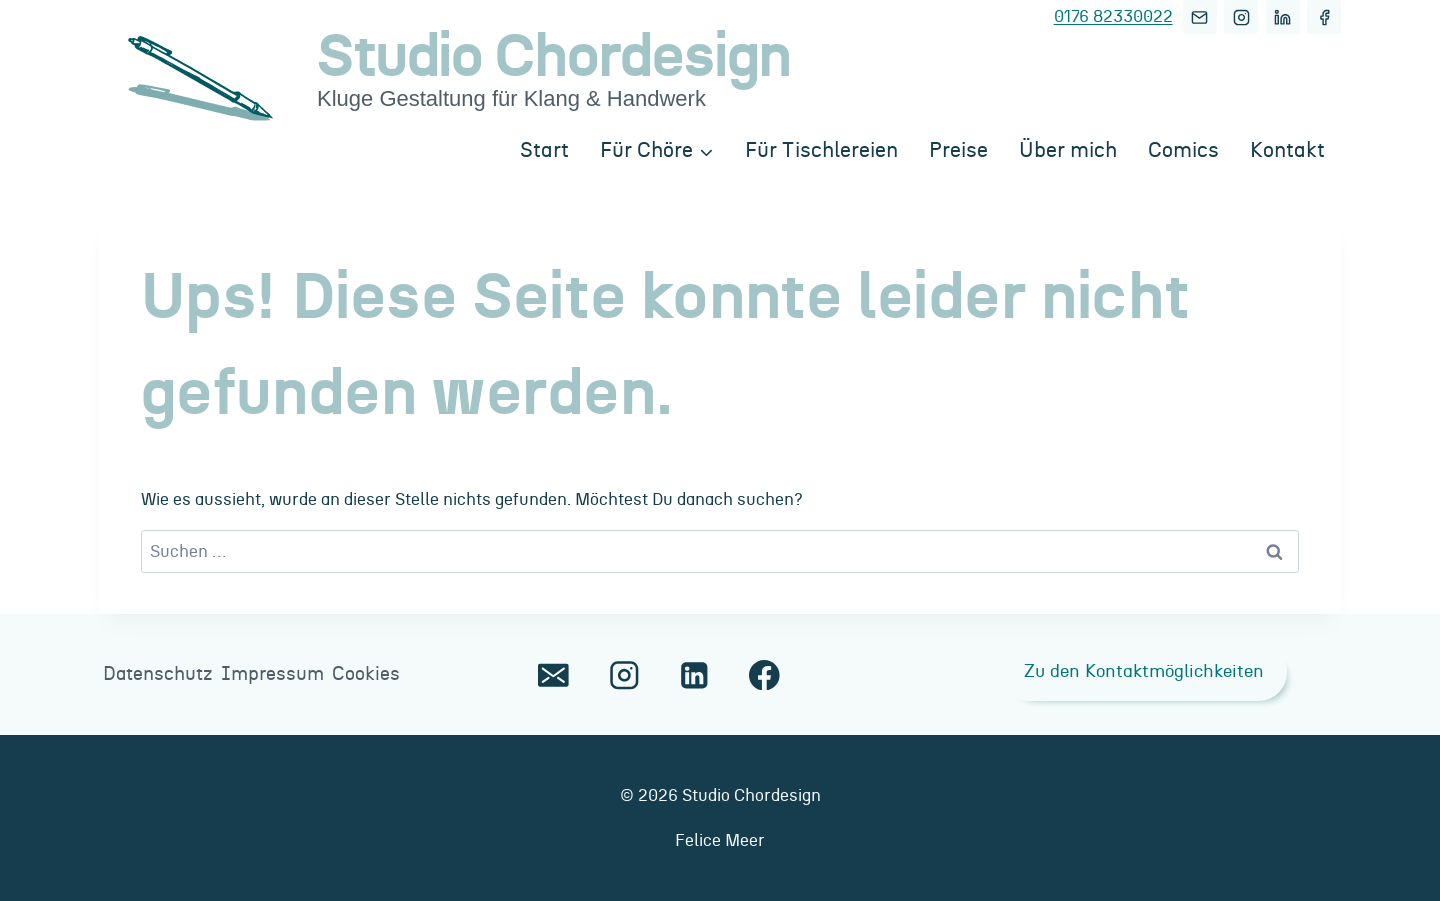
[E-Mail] (1200, 17)
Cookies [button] (366, 674)
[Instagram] (1241, 17)
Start (544, 150)
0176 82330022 (1113, 16)
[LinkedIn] (1283, 17)
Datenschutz (158, 674)
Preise (958, 150)
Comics (1183, 150)
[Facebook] (1324, 17)
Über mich (1068, 150)
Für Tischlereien (821, 150)
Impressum (272, 674)
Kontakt (1287, 150)
